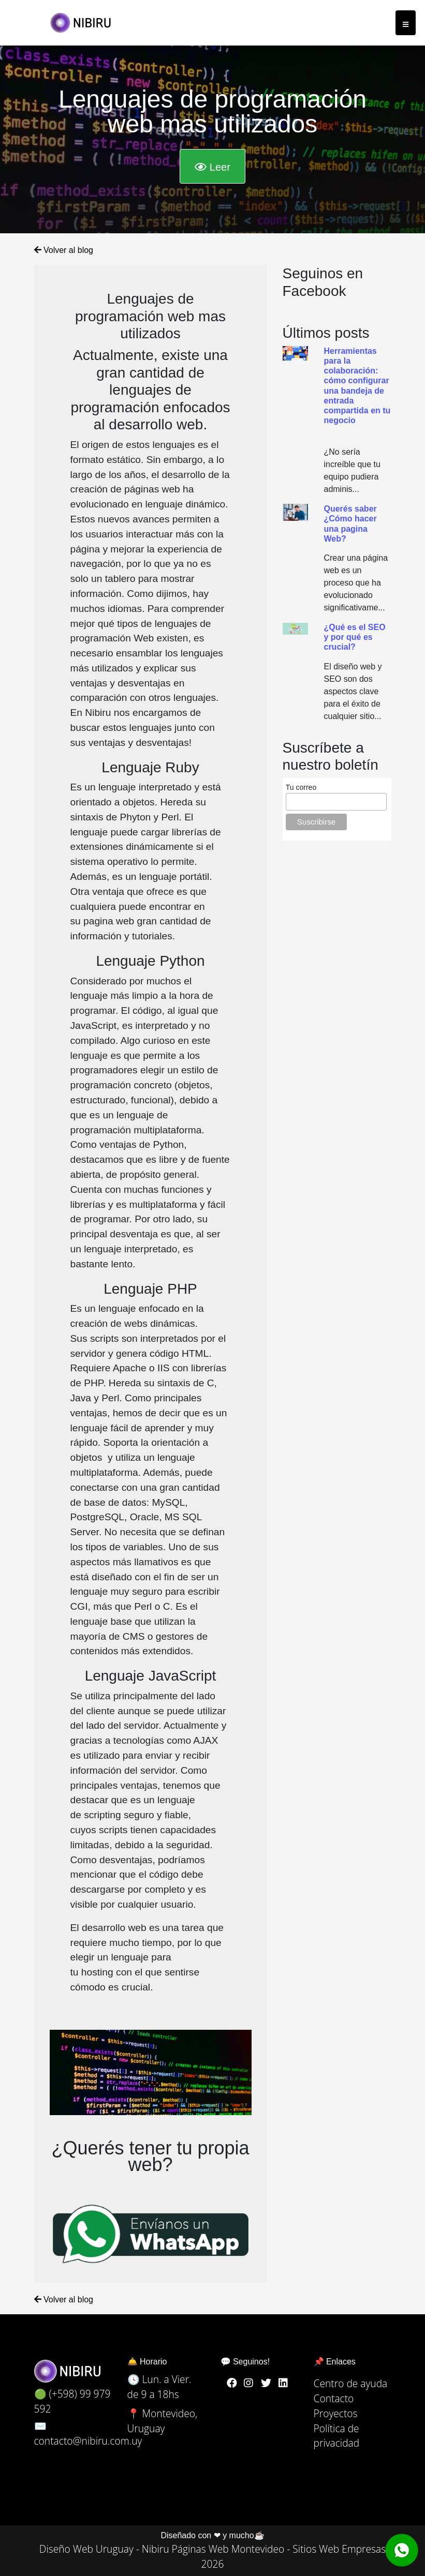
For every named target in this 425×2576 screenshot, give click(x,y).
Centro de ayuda (351, 2383)
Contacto (334, 2398)
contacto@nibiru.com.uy (88, 2441)
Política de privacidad (337, 2435)
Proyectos (336, 2413)
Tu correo (301, 787)
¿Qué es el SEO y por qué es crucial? (354, 637)
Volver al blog (64, 248)
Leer (212, 165)
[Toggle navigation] (405, 22)
